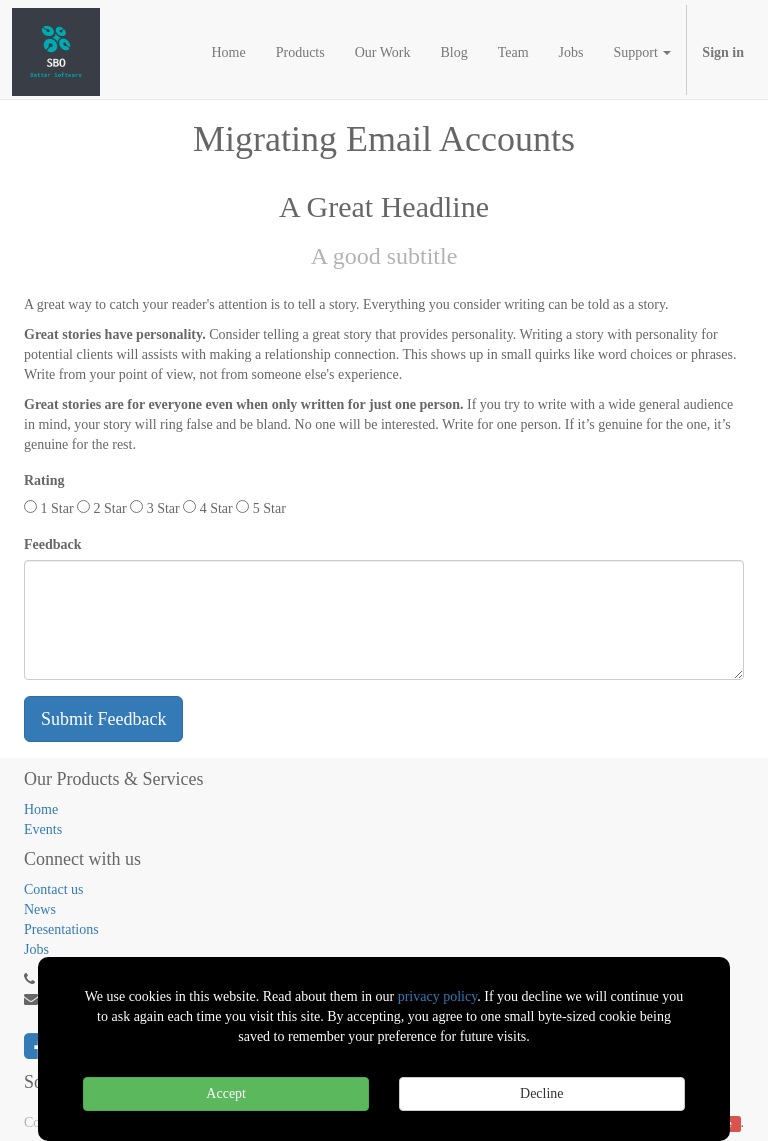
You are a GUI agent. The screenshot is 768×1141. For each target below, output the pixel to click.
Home (41, 809)
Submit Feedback (103, 719)
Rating (44, 480)
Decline (542, 1093)
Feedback (53, 544)
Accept (226, 1093)
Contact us (54, 889)
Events (43, 829)
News (40, 909)
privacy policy (438, 996)
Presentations (61, 929)
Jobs (36, 949)
